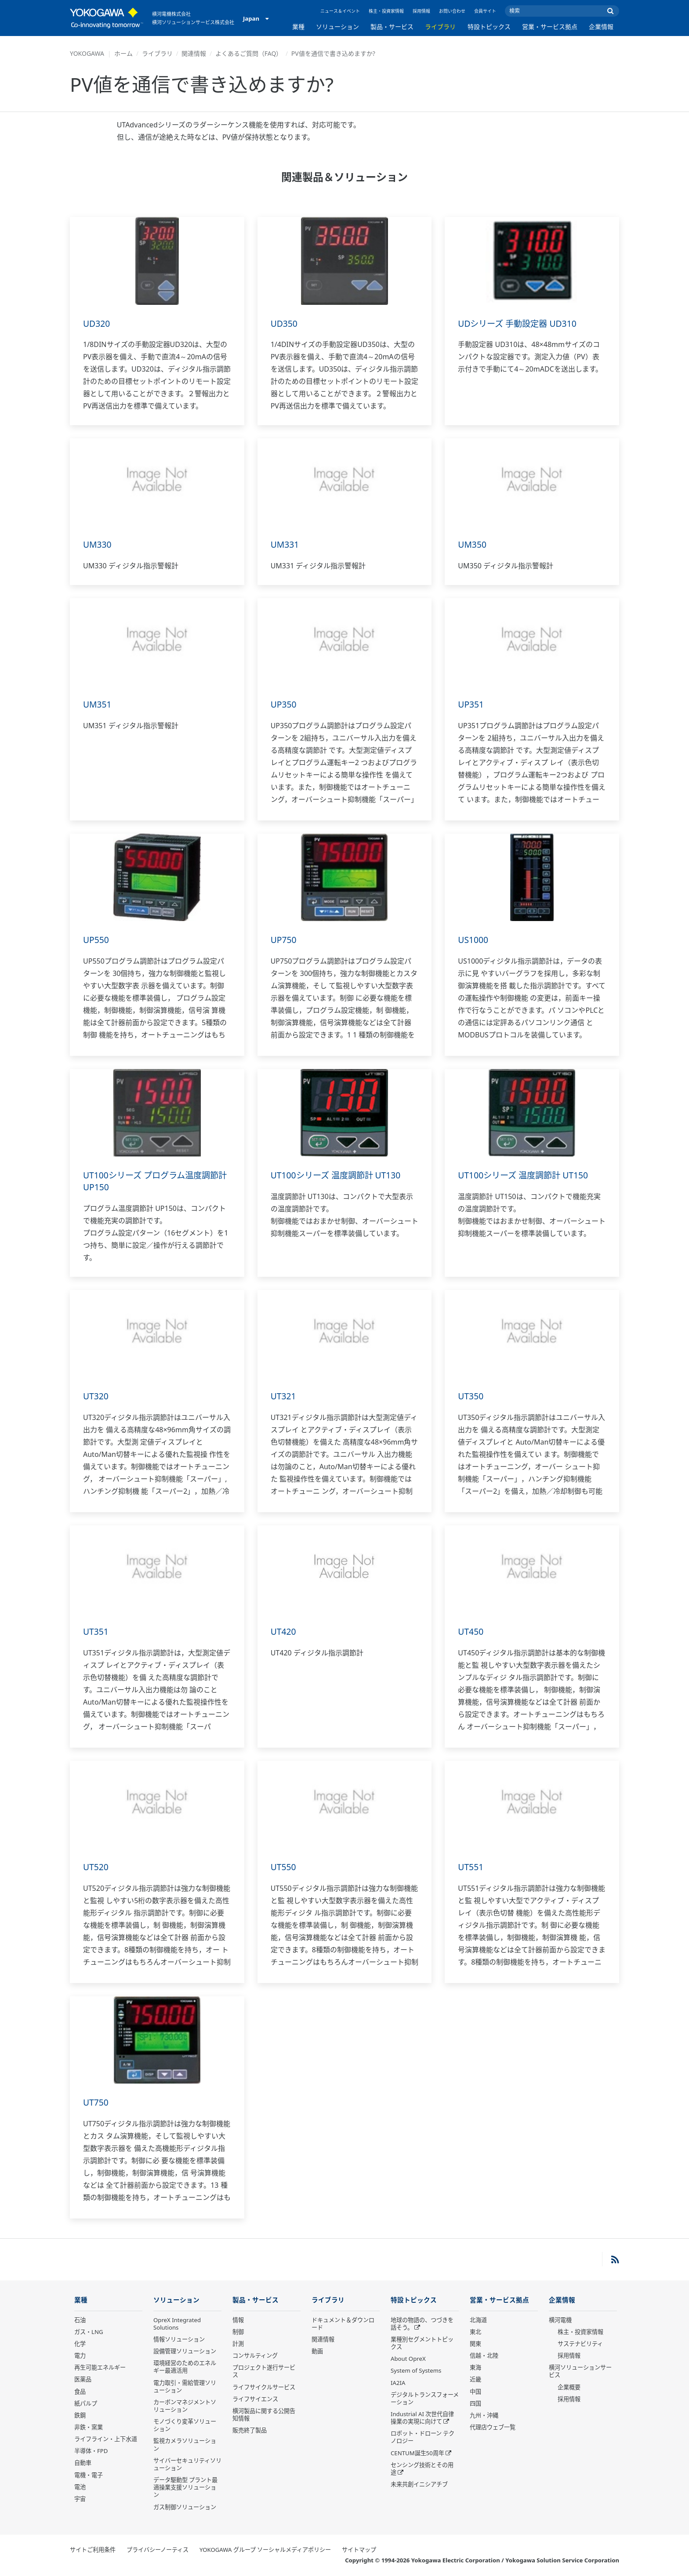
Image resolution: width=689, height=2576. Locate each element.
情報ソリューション (179, 2340)
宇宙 (80, 2499)
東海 (475, 2368)
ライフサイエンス (255, 2399)
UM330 (97, 544)
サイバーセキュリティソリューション (187, 2464)
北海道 (478, 2320)
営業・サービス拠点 (549, 26)
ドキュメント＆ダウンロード (343, 2324)
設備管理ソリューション (184, 2352)
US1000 (473, 940)
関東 (475, 2344)
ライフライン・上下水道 (105, 2439)
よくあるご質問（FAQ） (249, 53)
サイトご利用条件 (93, 2550)
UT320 (96, 1396)
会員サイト (485, 11)
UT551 (471, 1867)
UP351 (471, 704)
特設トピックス (489, 26)
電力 (80, 2356)
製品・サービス (391, 26)
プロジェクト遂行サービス (263, 2371)
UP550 (96, 940)
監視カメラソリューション (184, 2445)
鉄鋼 (80, 2416)
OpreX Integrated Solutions (177, 2324)
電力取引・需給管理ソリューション (184, 2386)
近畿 (475, 2380)
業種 (298, 26)
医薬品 (82, 2380)
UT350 (471, 1396)
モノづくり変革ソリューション (184, 2425)
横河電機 (560, 2320)
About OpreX (408, 2359)
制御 (238, 2332)
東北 (475, 2332)
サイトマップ (359, 2550)
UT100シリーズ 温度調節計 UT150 (526, 1175)
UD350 (285, 323)
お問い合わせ (452, 11)
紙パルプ (85, 2404)
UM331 (285, 544)
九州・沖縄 (484, 2416)
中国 (475, 2391)
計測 (238, 2344)
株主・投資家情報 (386, 11)
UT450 (471, 1631)
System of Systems (416, 2371)
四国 (475, 2404)
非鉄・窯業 (88, 2427)
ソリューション (337, 26)
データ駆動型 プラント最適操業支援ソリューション (185, 2487)
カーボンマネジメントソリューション (184, 2406)
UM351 (97, 704)
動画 (317, 2352)
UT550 (284, 1867)
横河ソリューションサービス (580, 2371)
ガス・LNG (88, 2332)
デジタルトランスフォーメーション (425, 2398)
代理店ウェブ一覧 (492, 2427)
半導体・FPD (91, 2451)
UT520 (96, 1867)
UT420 (284, 1631)
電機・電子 (88, 2475)
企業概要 (569, 2387)
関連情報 (193, 53)
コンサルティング (255, 2356)
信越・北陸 (484, 2356)
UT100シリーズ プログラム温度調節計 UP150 (154, 1181)
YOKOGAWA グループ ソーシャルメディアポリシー (265, 2550)
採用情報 (421, 11)
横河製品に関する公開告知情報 (263, 2415)
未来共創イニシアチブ (419, 2485)
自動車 (82, 2463)
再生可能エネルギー (100, 2368)
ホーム (123, 53)
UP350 (284, 704)
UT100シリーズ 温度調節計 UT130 (339, 1175)
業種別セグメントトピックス (422, 2343)
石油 (80, 2320)
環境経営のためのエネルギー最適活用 (184, 2367)
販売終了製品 (249, 2431)
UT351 (96, 1631)
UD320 (97, 323)
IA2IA (398, 2383)
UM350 (472, 544)
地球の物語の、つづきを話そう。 (422, 2324)
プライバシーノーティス (158, 2550)
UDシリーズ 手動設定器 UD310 (520, 323)
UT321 (284, 1396)
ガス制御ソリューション (184, 2507)
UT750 (96, 2102)
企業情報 (601, 26)
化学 (80, 2344)
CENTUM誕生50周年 (417, 2453)
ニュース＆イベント (340, 11)
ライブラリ (440, 26)
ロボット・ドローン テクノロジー (422, 2437)
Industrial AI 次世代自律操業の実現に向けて (422, 2418)
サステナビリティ (580, 2344)
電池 (80, 2487)
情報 (238, 2320)
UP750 (284, 940)
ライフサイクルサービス (263, 2387)
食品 (80, 2391)
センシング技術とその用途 (422, 2469)
